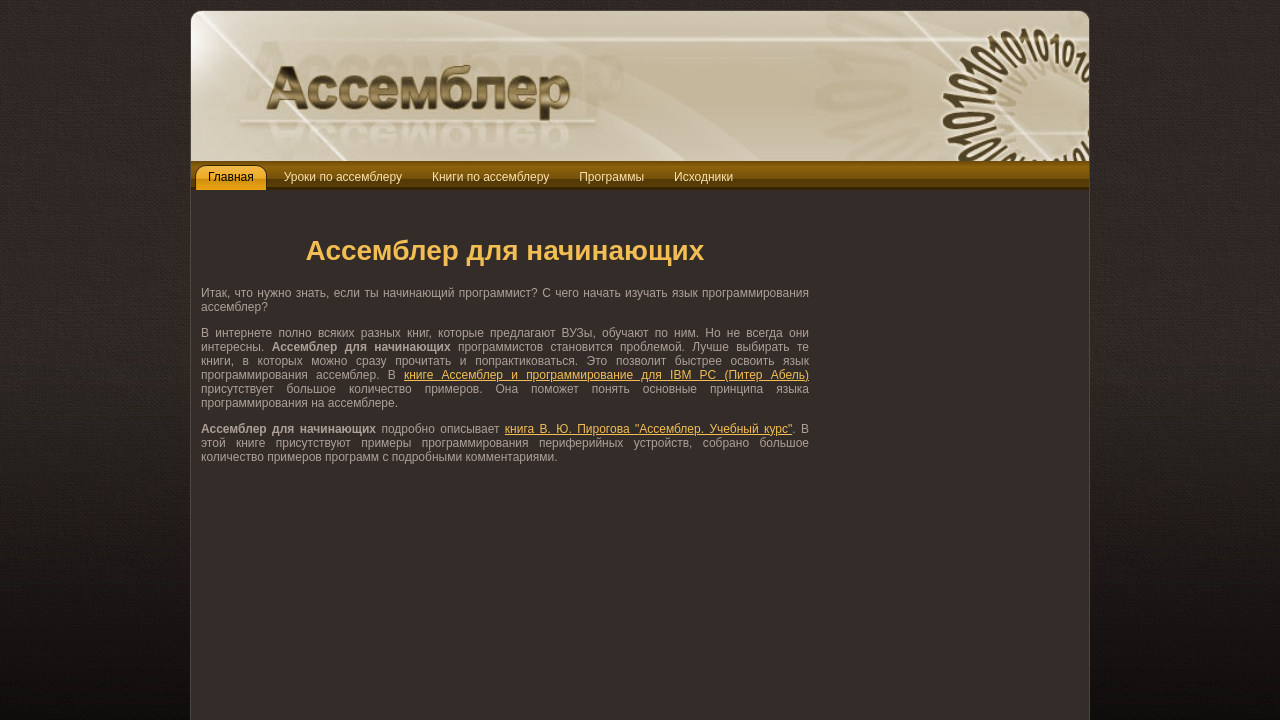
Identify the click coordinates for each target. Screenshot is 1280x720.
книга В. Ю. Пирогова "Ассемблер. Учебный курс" (648, 429)
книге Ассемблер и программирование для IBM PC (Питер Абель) (606, 375)
